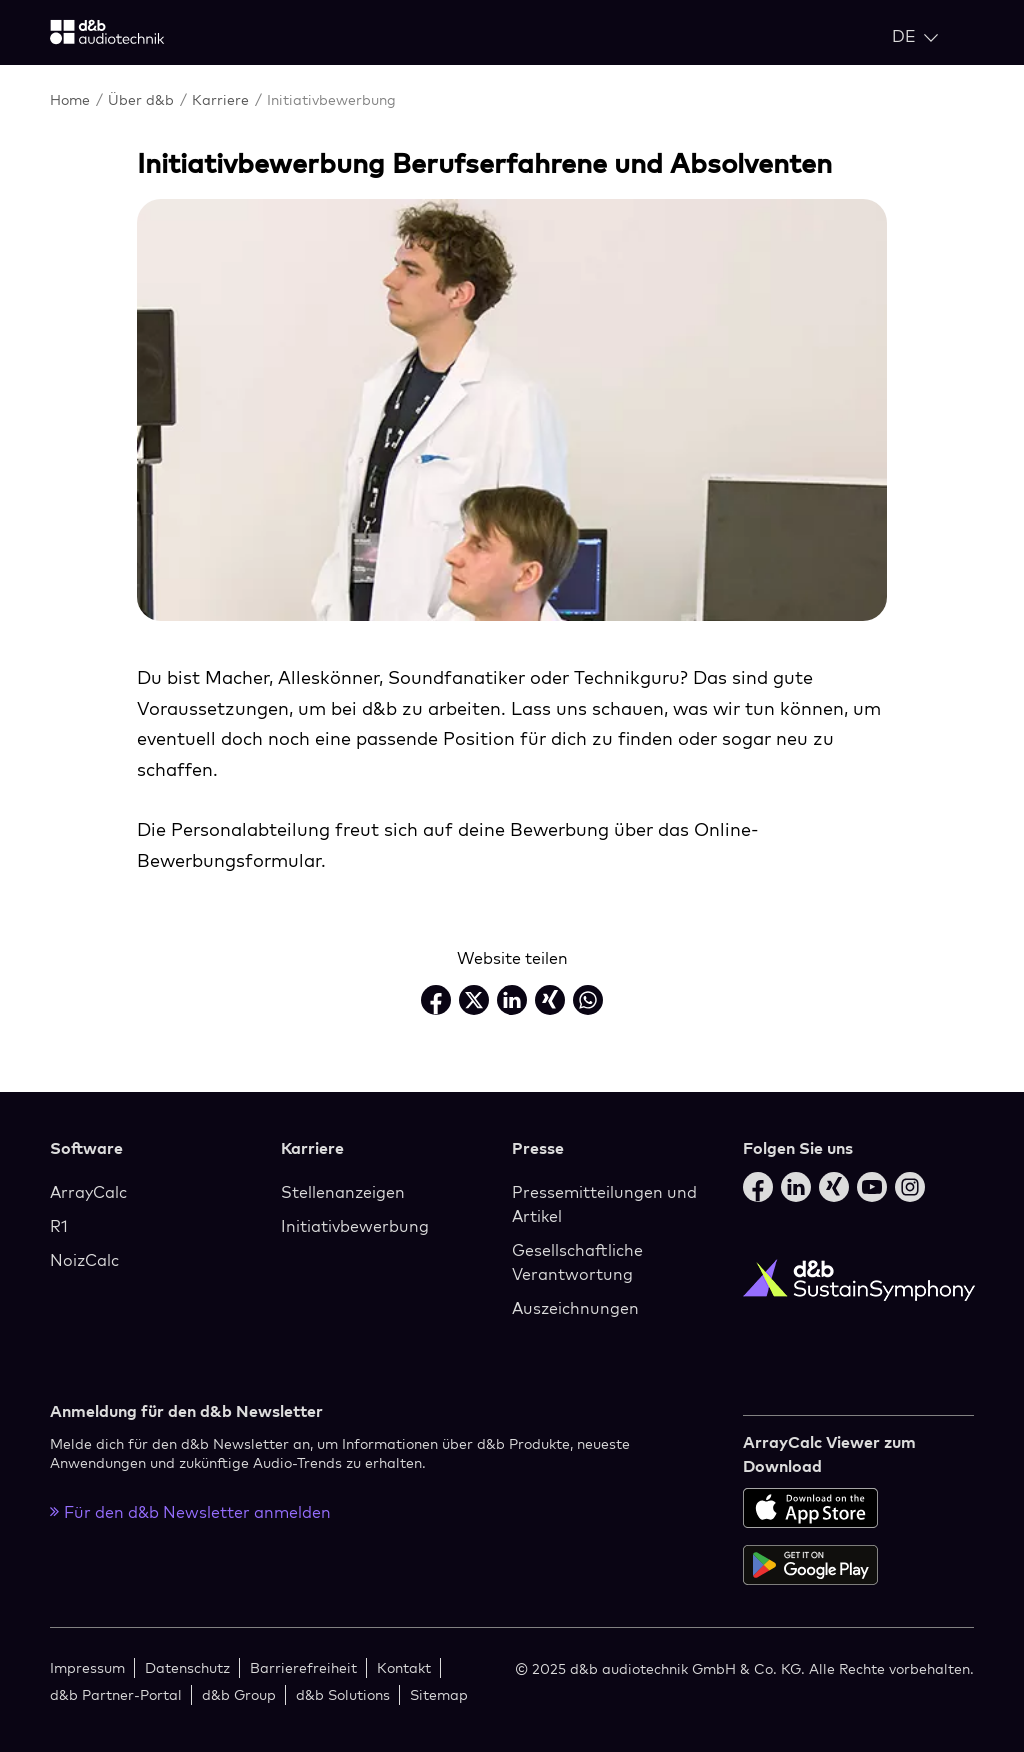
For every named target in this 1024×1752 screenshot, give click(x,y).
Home (72, 99)
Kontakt (404, 1667)
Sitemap (439, 1694)
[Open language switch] (915, 36)
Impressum (87, 1667)
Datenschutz (187, 1667)
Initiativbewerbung (355, 1226)
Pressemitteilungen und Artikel (604, 1204)
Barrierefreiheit (303, 1667)
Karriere (222, 99)
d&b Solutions (343, 1694)
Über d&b (143, 99)
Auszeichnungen (575, 1308)
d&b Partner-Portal (116, 1694)
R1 (59, 1226)
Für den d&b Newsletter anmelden (190, 1512)
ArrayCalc (88, 1192)
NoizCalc (84, 1260)
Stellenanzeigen (343, 1192)
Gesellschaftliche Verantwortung (577, 1262)
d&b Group (239, 1694)
